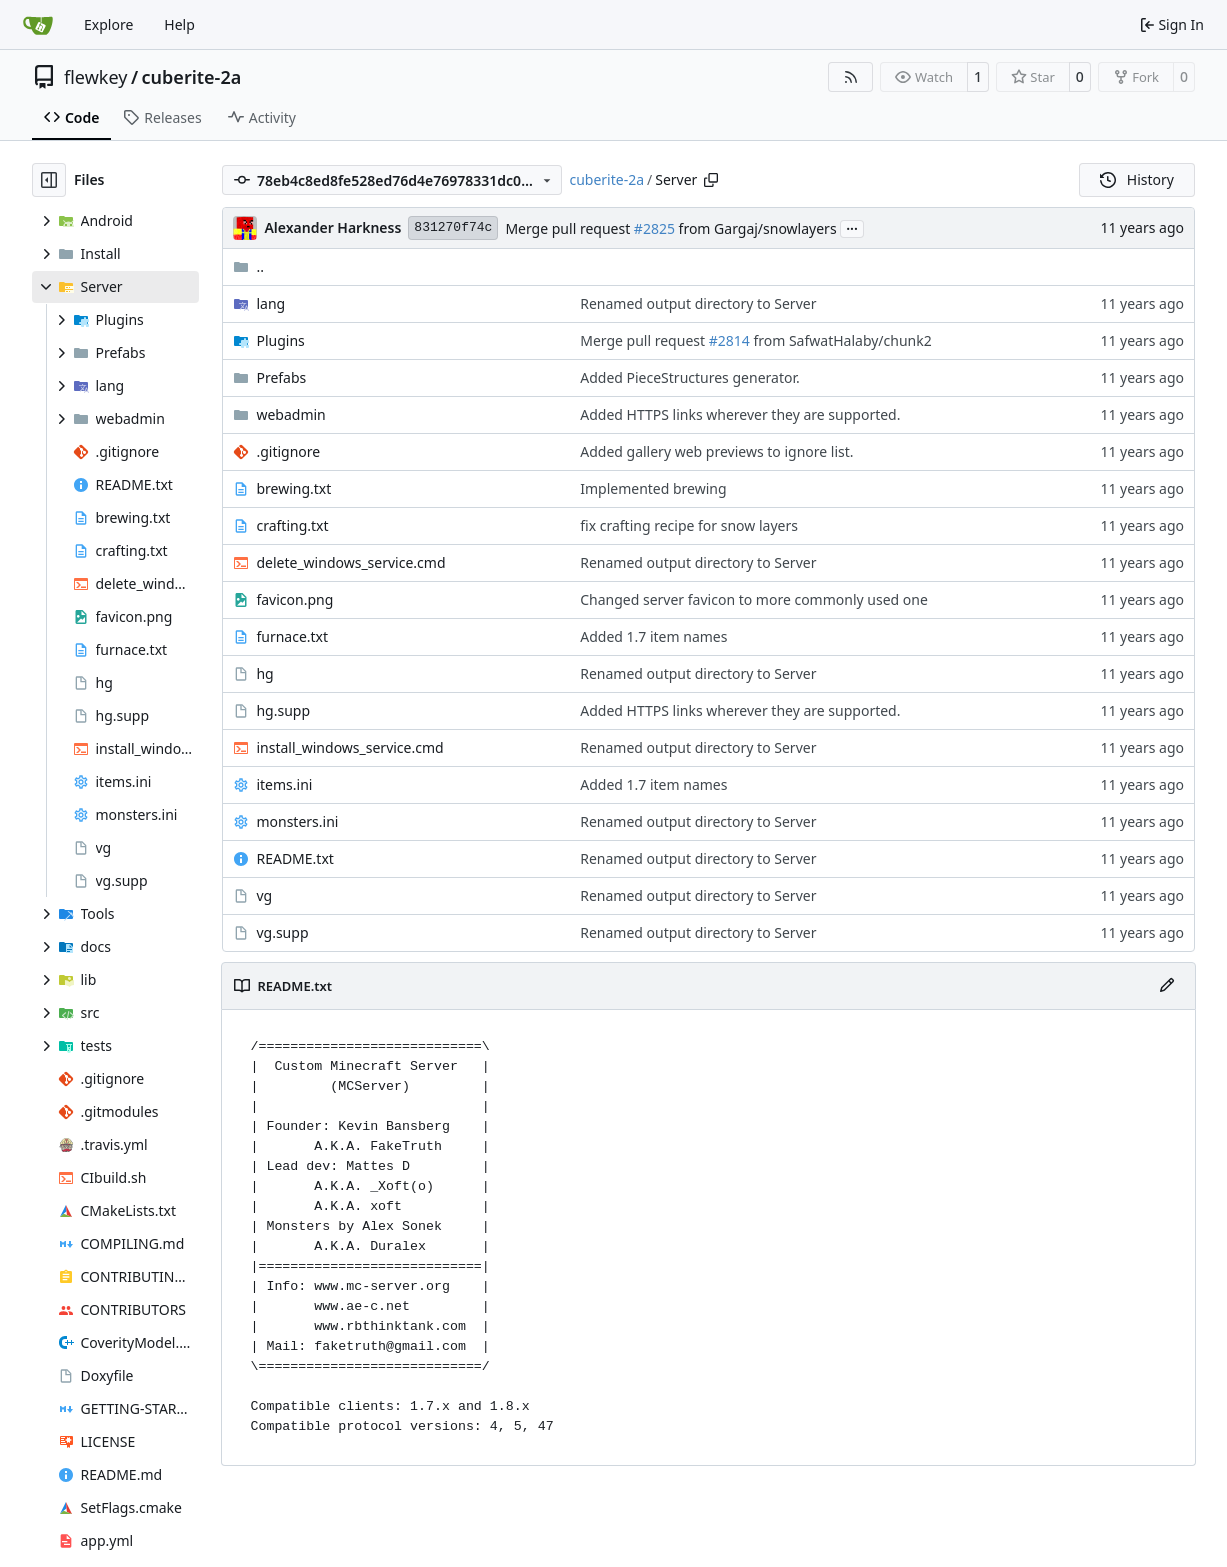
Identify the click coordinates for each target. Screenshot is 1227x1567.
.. (248, 266)
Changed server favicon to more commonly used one (754, 599)
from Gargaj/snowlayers (756, 228)
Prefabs (281, 377)
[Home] (38, 25)
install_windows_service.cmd (349, 747)
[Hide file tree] (49, 180)
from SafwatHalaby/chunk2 (841, 340)
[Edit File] (1167, 986)
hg (264, 673)
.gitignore (288, 451)
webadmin (290, 414)
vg (264, 895)
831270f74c (453, 227)
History (1137, 179)
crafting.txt (292, 525)
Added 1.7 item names (653, 636)
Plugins (280, 340)
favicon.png (294, 599)
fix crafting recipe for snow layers (689, 525)
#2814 (729, 340)
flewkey (95, 77)
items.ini (284, 784)
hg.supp (283, 710)
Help (179, 24)
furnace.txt (292, 636)
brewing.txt (293, 488)
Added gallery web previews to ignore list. (716, 451)
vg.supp (282, 932)
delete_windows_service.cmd (350, 562)
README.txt (294, 858)
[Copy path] (711, 180)
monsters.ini (297, 821)
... (852, 227)
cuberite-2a (192, 77)
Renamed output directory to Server (698, 303)
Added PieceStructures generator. (689, 377)
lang (270, 303)
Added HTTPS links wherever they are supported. (740, 414)
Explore (108, 24)
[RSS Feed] (851, 77)
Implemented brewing (653, 488)
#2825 (654, 228)
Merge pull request (569, 228)
